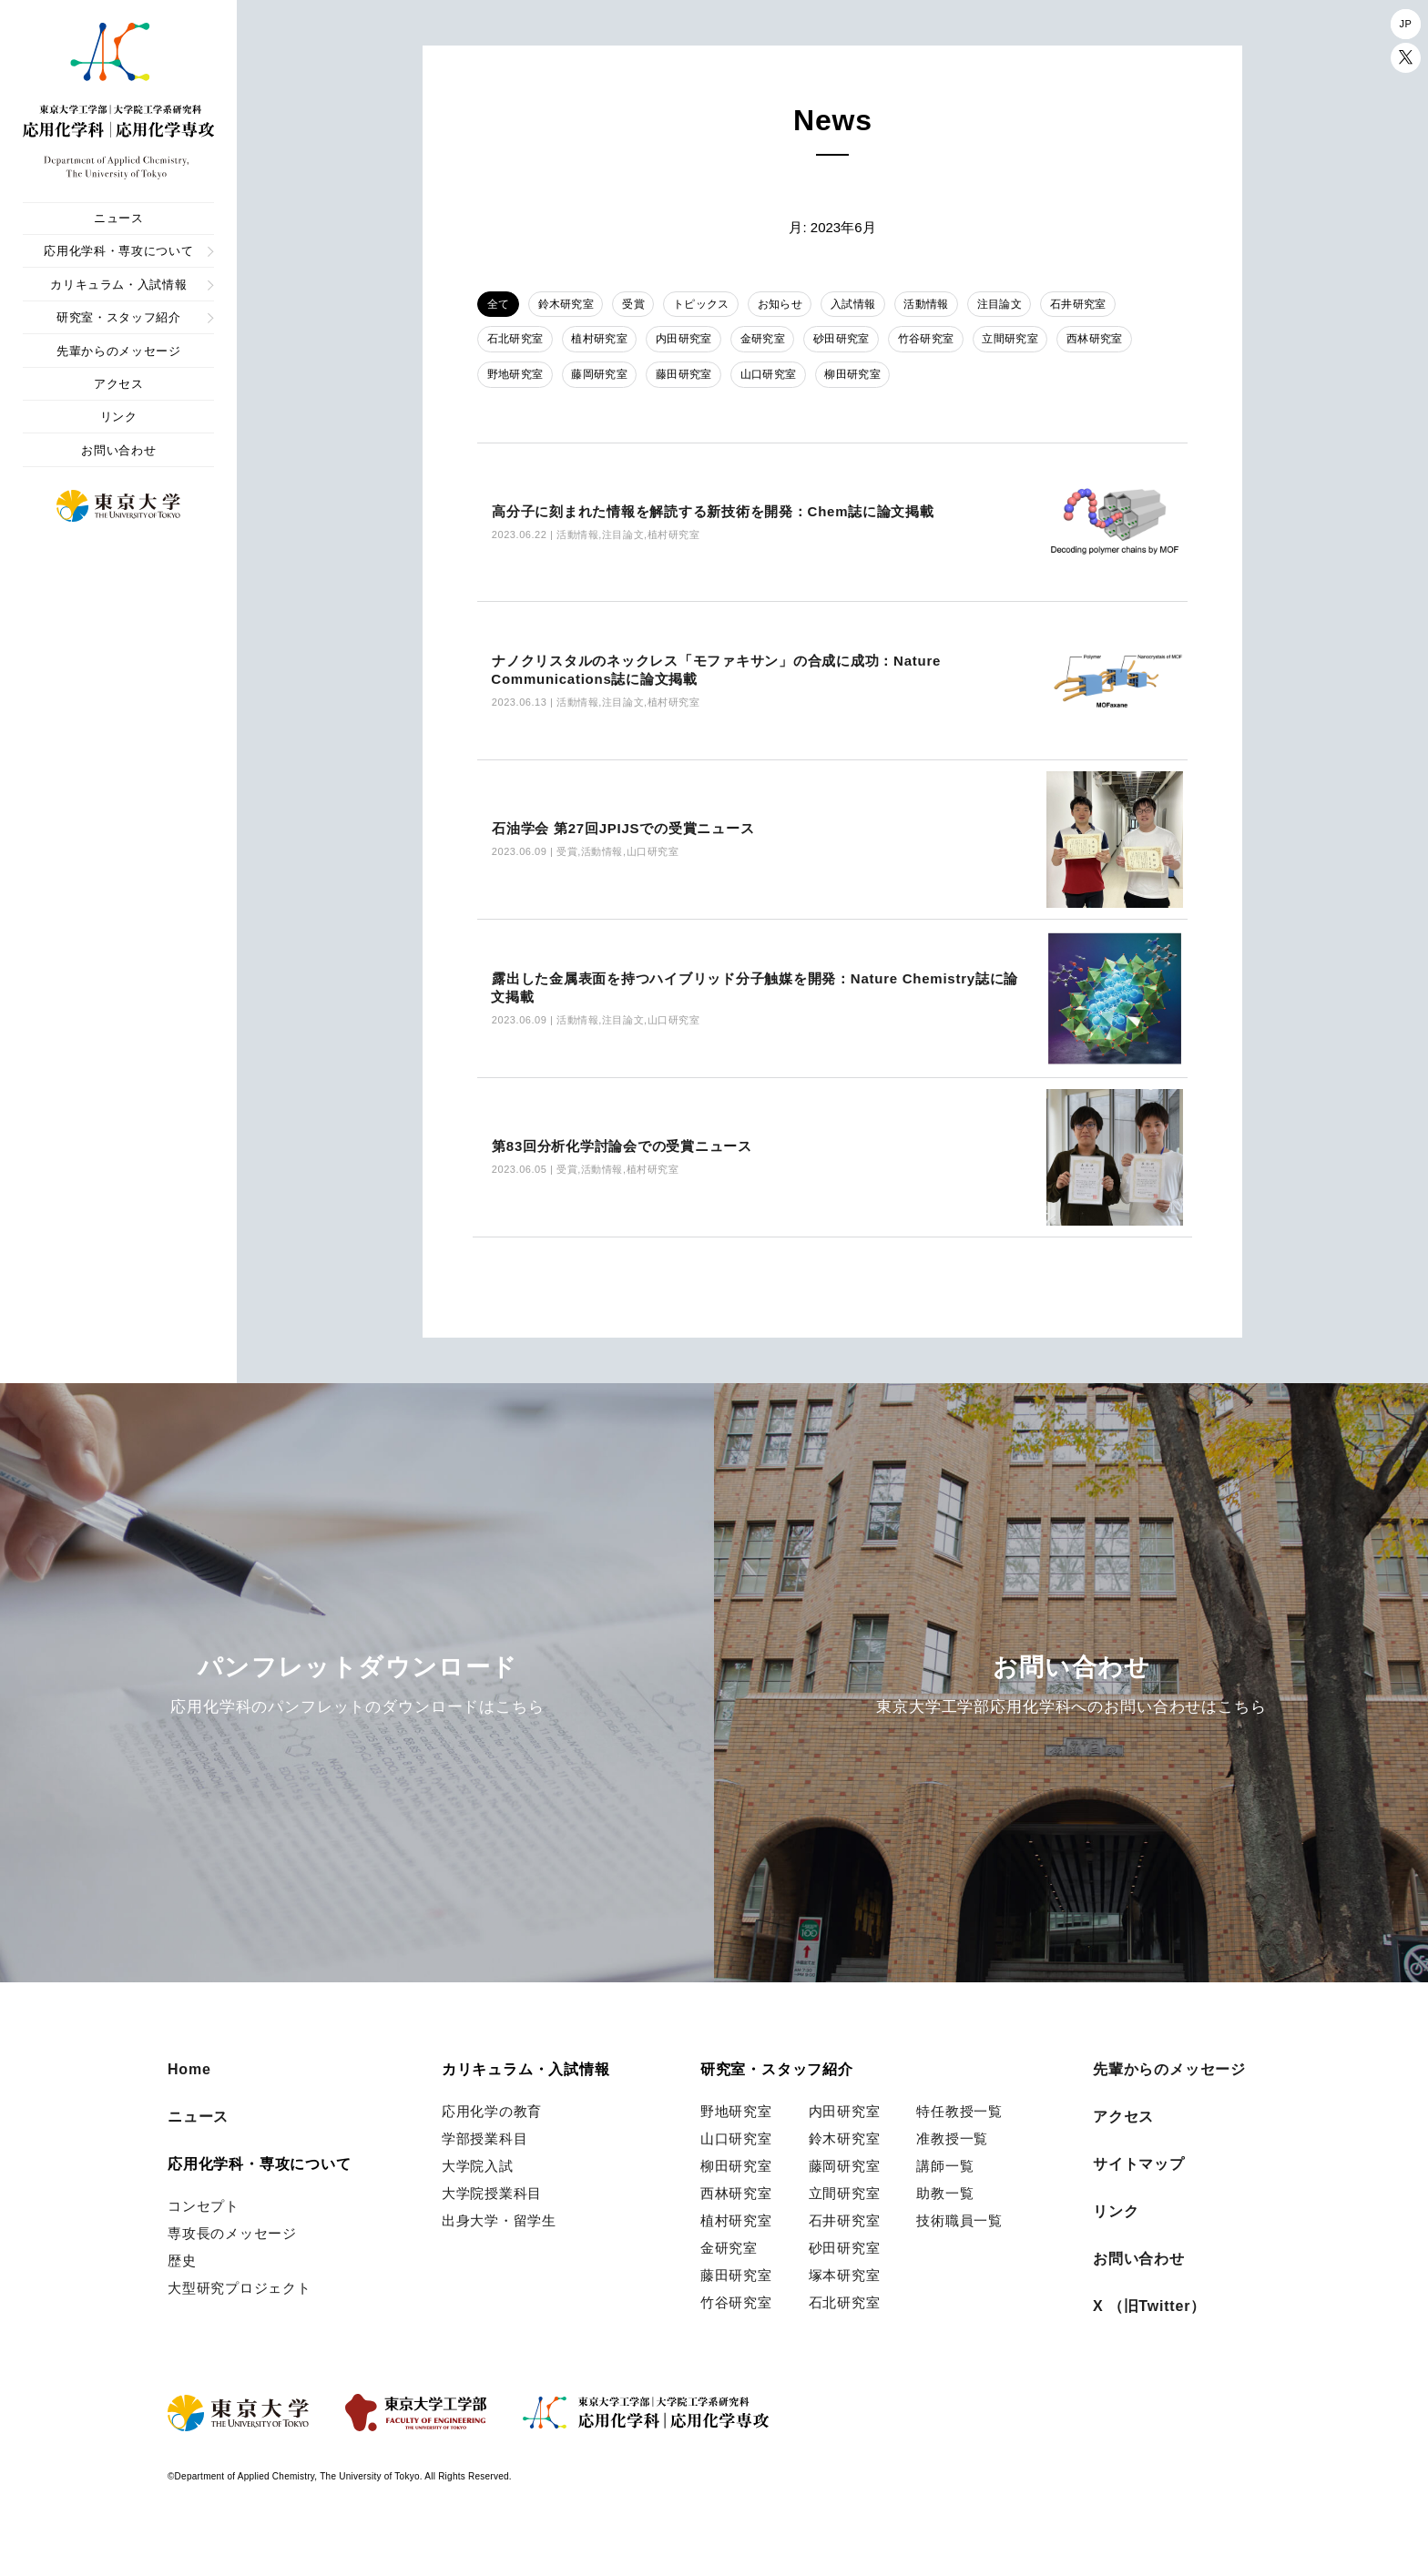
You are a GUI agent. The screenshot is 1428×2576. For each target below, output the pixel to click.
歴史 (182, 2297)
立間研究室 (1041, 342)
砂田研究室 (862, 342)
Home (189, 2105)
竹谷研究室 (951, 342)
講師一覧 (945, 2202)
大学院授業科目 (492, 2229)
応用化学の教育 (492, 2147)
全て (500, 305)
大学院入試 (478, 2202)
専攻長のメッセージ (232, 2269)
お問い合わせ (118, 450)
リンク (119, 416)
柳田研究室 (873, 378)
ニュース (119, 218)
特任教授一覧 (959, 2147)
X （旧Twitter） (1149, 2342)
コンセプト (204, 2242)
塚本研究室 (845, 2311)
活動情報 (956, 305)
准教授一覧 (952, 2175)
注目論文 (1034, 305)
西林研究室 (1130, 342)
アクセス (119, 384)
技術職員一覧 (959, 2257)
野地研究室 (517, 378)
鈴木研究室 (573, 305)
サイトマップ (1139, 2200)
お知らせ (801, 305)
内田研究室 (696, 342)
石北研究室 (517, 342)
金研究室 (779, 342)
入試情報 (878, 305)
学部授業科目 (485, 2175)
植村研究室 (606, 342)
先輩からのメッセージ (118, 351)
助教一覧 (945, 2229)
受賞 (645, 305)
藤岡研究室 (606, 378)
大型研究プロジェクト (239, 2324)
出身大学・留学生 (499, 2257)
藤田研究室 (696, 378)
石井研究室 (1118, 305)
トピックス (717, 305)
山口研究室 (785, 378)
